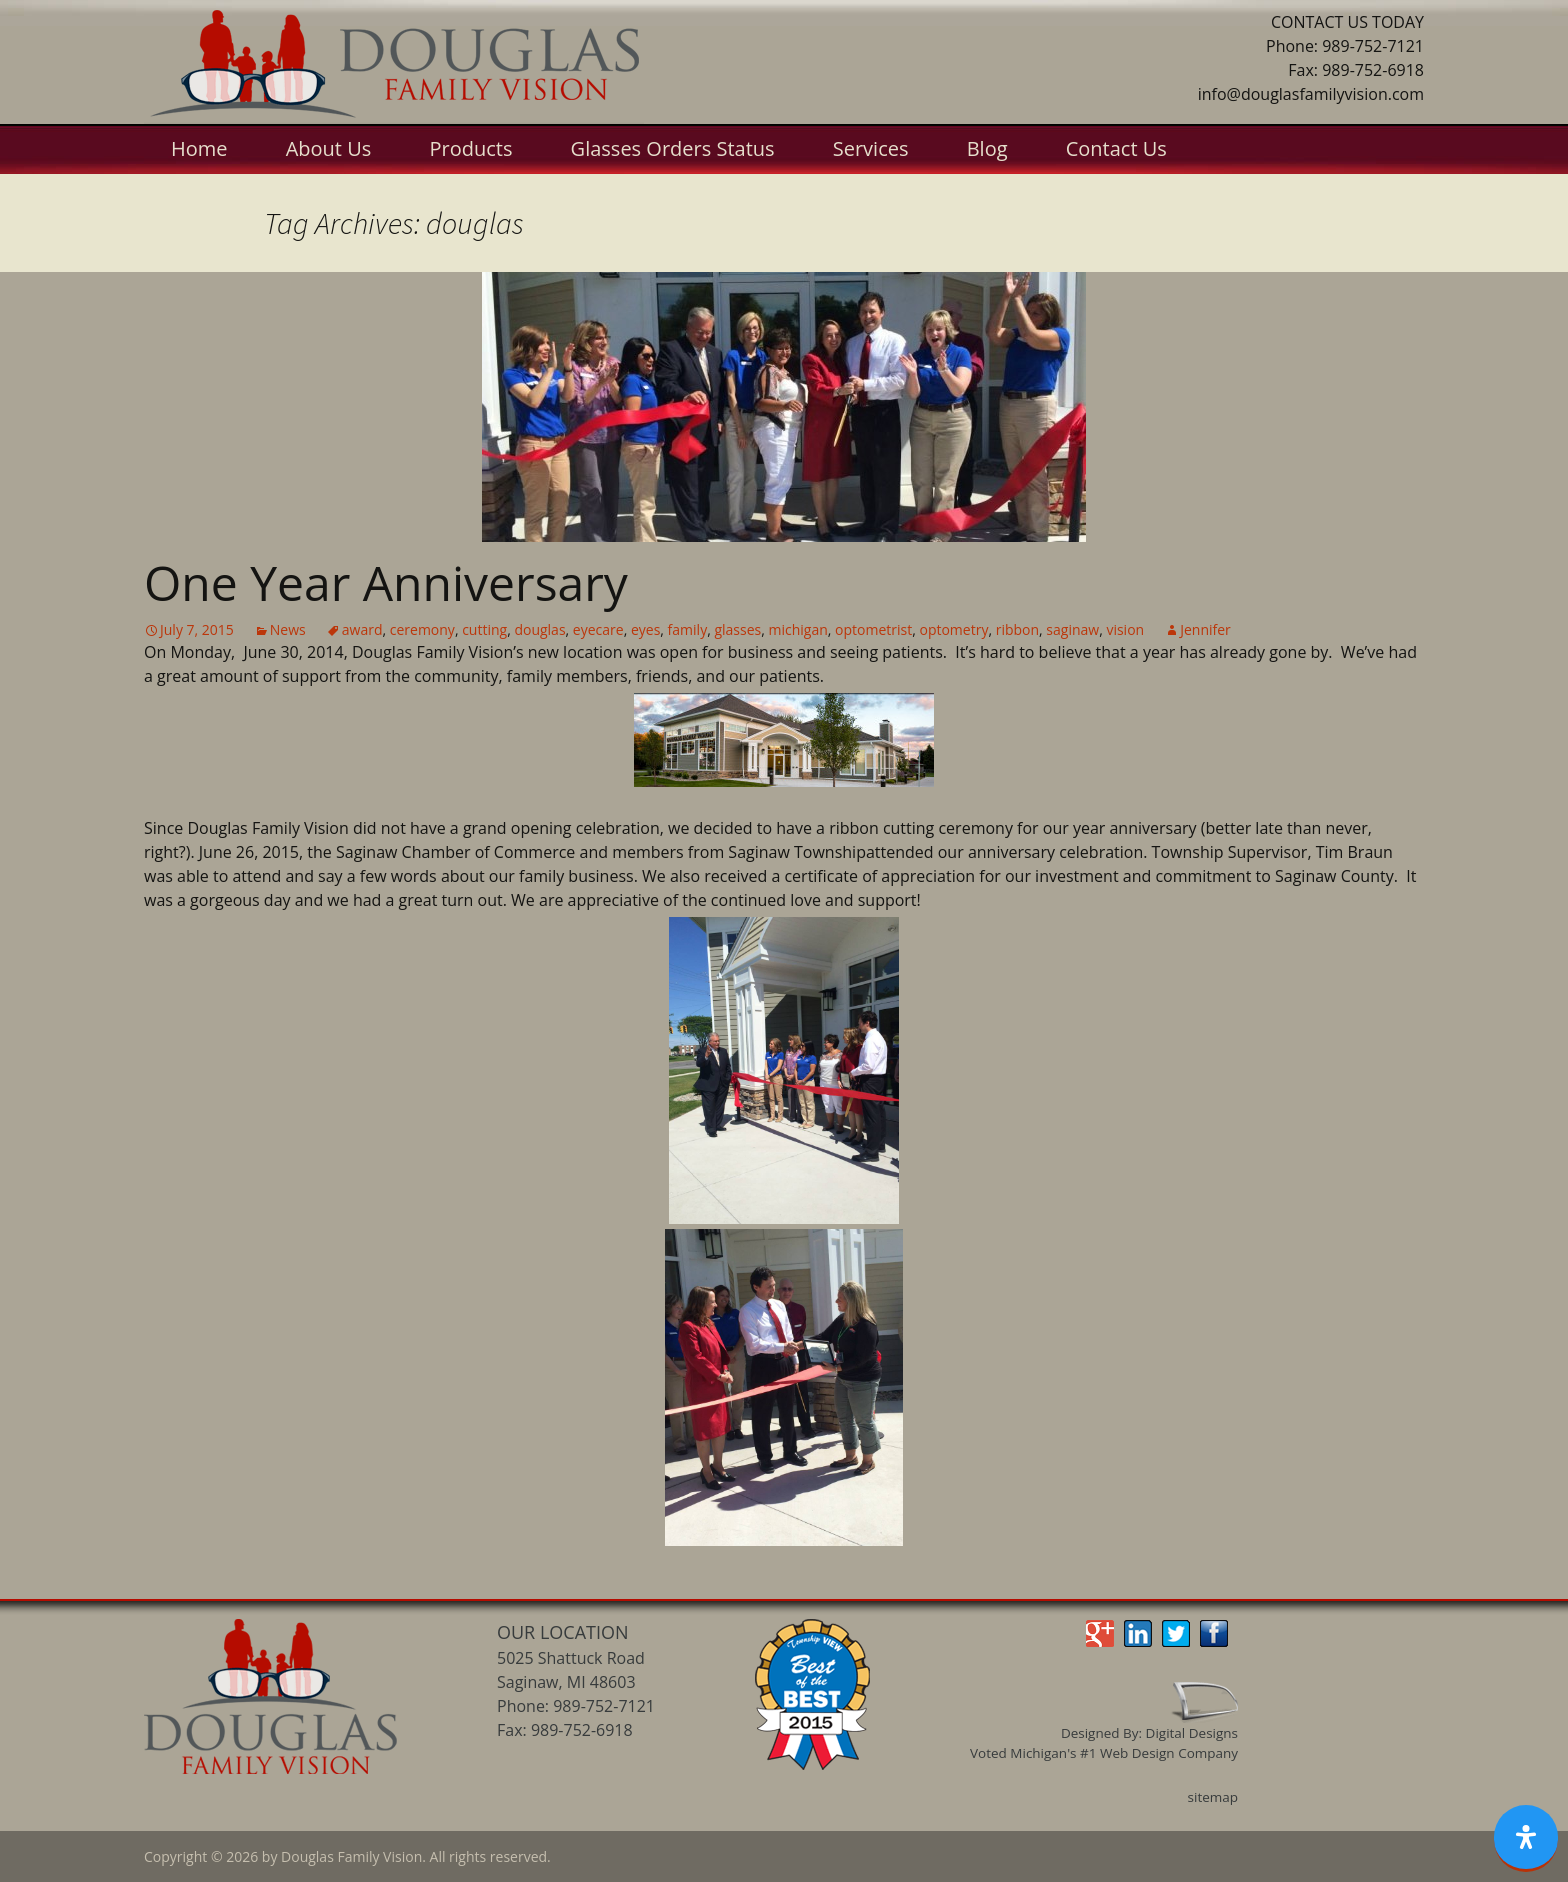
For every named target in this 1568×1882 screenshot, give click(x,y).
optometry (953, 629)
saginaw (1072, 629)
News (288, 629)
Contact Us (1116, 148)
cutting (484, 629)
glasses (737, 629)
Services (871, 148)
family (688, 629)
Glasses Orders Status (673, 148)
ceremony (422, 629)
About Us (329, 148)
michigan (797, 629)
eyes (645, 629)
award (362, 629)
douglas (539, 629)
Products (470, 148)
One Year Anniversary (386, 582)
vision (1125, 629)
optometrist (873, 629)
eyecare (598, 629)
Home (199, 148)
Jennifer (1205, 629)
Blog (987, 148)
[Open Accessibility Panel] (1526, 1838)
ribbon (1017, 629)
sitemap (1213, 1797)
